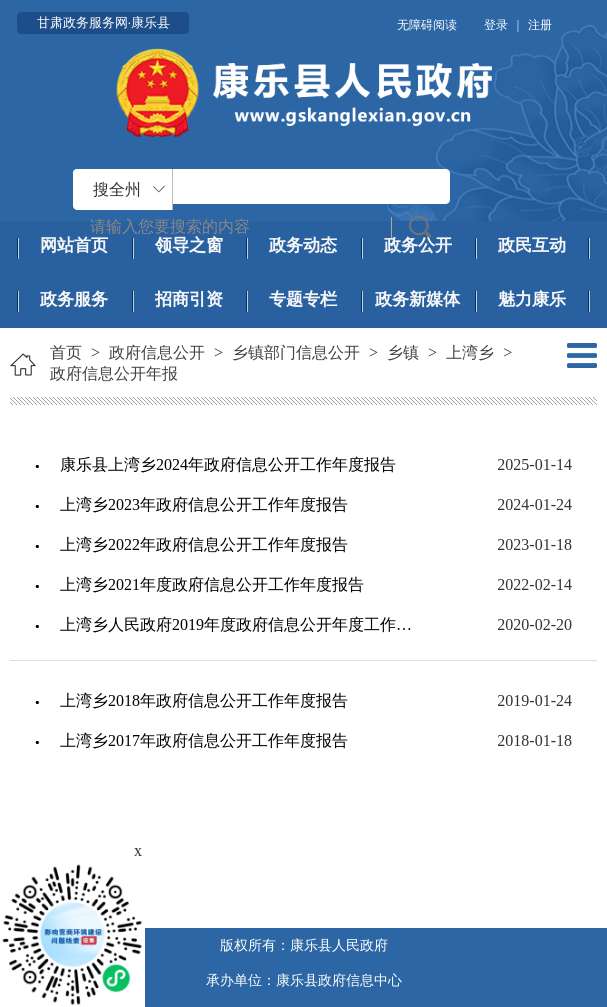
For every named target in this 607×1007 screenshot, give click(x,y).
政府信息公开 (157, 352)
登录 (496, 25)
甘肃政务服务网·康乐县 (103, 22)
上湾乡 (470, 352)
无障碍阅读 (427, 25)
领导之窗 (189, 245)
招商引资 (189, 299)
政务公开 (418, 245)
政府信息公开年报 (114, 373)
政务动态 (303, 245)
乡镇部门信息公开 (296, 352)
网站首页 (74, 245)
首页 (66, 352)
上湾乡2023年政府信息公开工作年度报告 (204, 504)
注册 (540, 25)
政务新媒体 (417, 299)
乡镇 (403, 352)
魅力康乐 (532, 299)
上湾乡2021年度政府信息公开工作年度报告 (212, 584)
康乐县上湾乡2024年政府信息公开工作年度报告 (228, 464)
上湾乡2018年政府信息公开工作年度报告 (204, 700)
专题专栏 (303, 299)
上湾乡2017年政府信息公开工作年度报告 (204, 740)
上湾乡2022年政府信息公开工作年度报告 (204, 544)
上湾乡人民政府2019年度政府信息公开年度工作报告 (239, 624)
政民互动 (532, 245)
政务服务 (74, 299)
